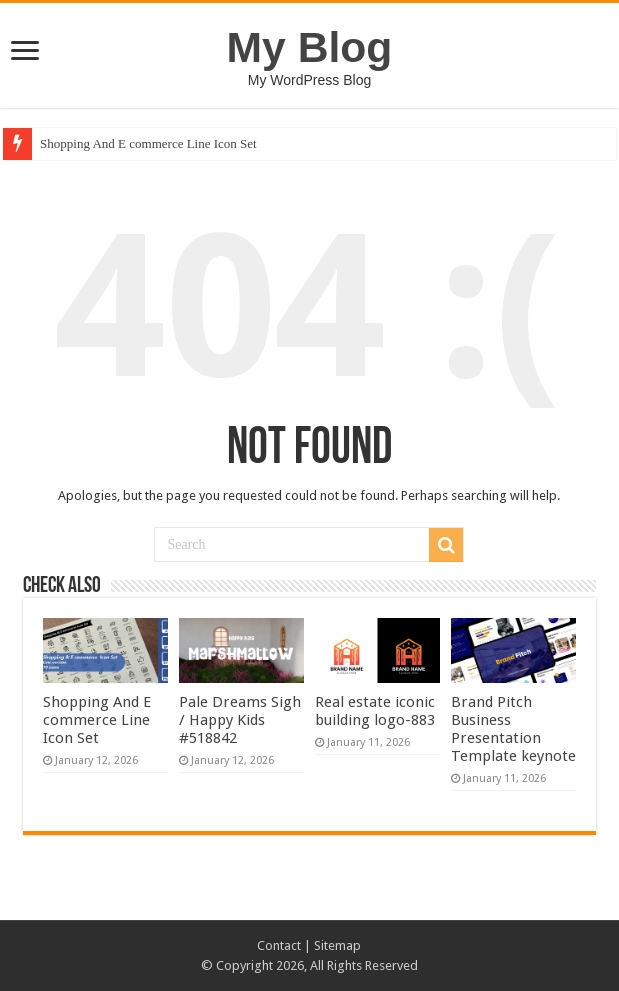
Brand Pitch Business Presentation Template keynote (513, 729)
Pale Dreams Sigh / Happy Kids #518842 (240, 720)
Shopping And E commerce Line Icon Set (148, 143)
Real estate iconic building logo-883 (375, 711)
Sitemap (337, 945)
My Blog (310, 47)
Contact (279, 945)
